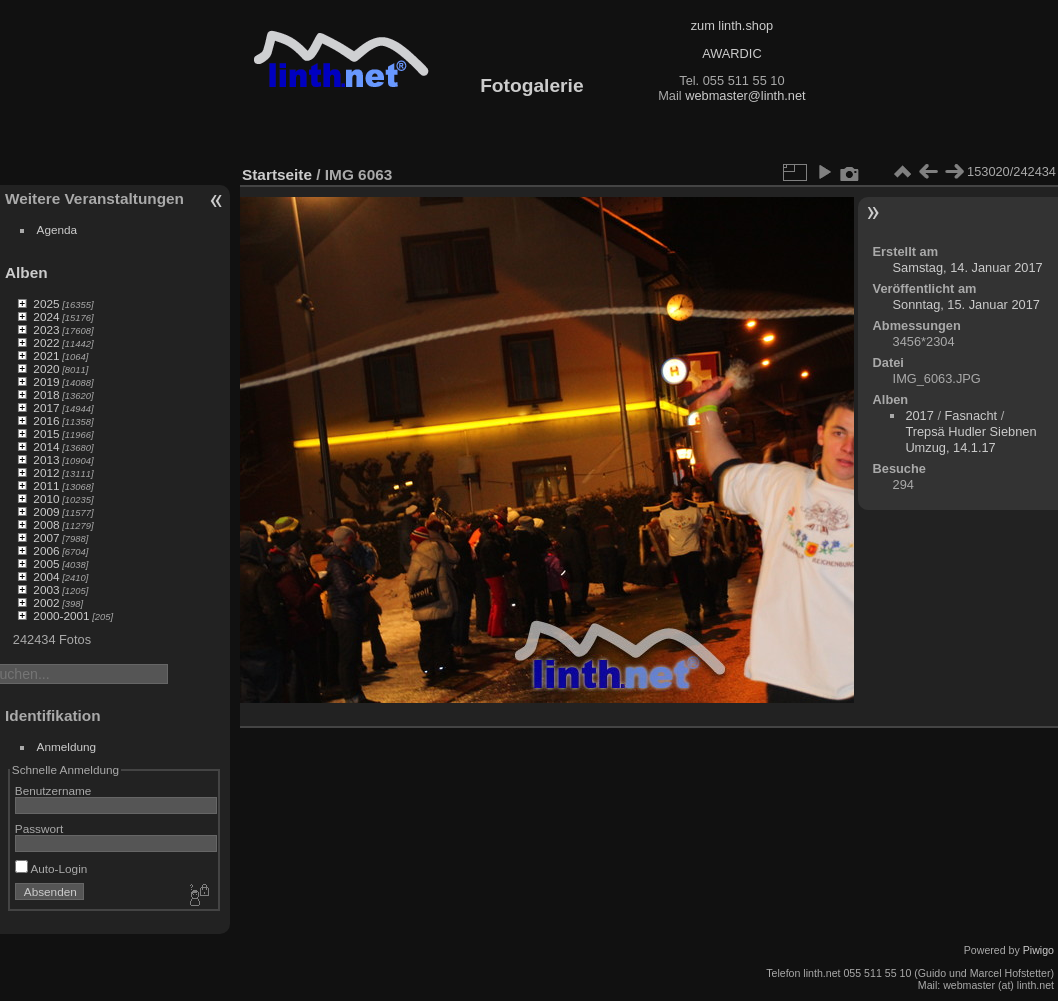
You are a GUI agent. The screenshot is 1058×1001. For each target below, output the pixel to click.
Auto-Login (51, 868)
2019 (46, 381)
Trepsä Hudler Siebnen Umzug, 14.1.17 (970, 439)
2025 (46, 303)
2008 (46, 524)
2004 (46, 576)
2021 (46, 355)
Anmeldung (67, 746)
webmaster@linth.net (745, 95)
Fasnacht (971, 415)
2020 (46, 368)
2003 (46, 589)
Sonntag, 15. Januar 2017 (966, 304)
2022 (46, 342)
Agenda (57, 229)
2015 (46, 433)
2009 (46, 511)
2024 (46, 316)
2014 (46, 446)
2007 (46, 537)
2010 (46, 498)
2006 (46, 550)
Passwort (39, 828)
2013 (46, 459)
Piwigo (1038, 950)
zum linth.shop (732, 25)
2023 (46, 329)
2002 (46, 602)
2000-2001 (61, 615)
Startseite (277, 174)
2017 (46, 407)
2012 (46, 472)
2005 (46, 563)
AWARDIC (731, 53)
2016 (46, 420)
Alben (26, 272)
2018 (46, 394)
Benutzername (53, 790)
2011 (46, 485)
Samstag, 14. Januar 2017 (968, 267)
